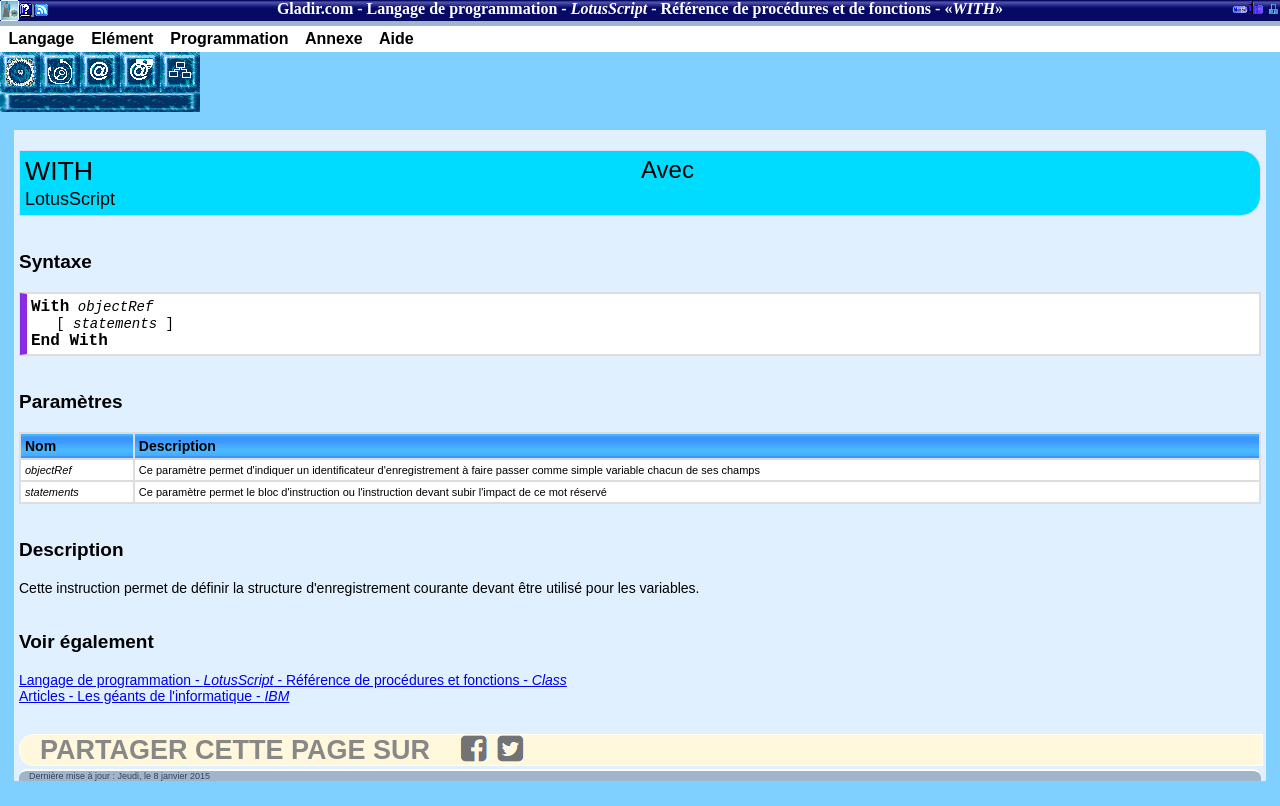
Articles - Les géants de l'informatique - (154, 707)
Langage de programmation (462, 8)
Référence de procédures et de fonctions (795, 8)
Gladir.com (315, 8)
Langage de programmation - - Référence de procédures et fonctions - (293, 691)
